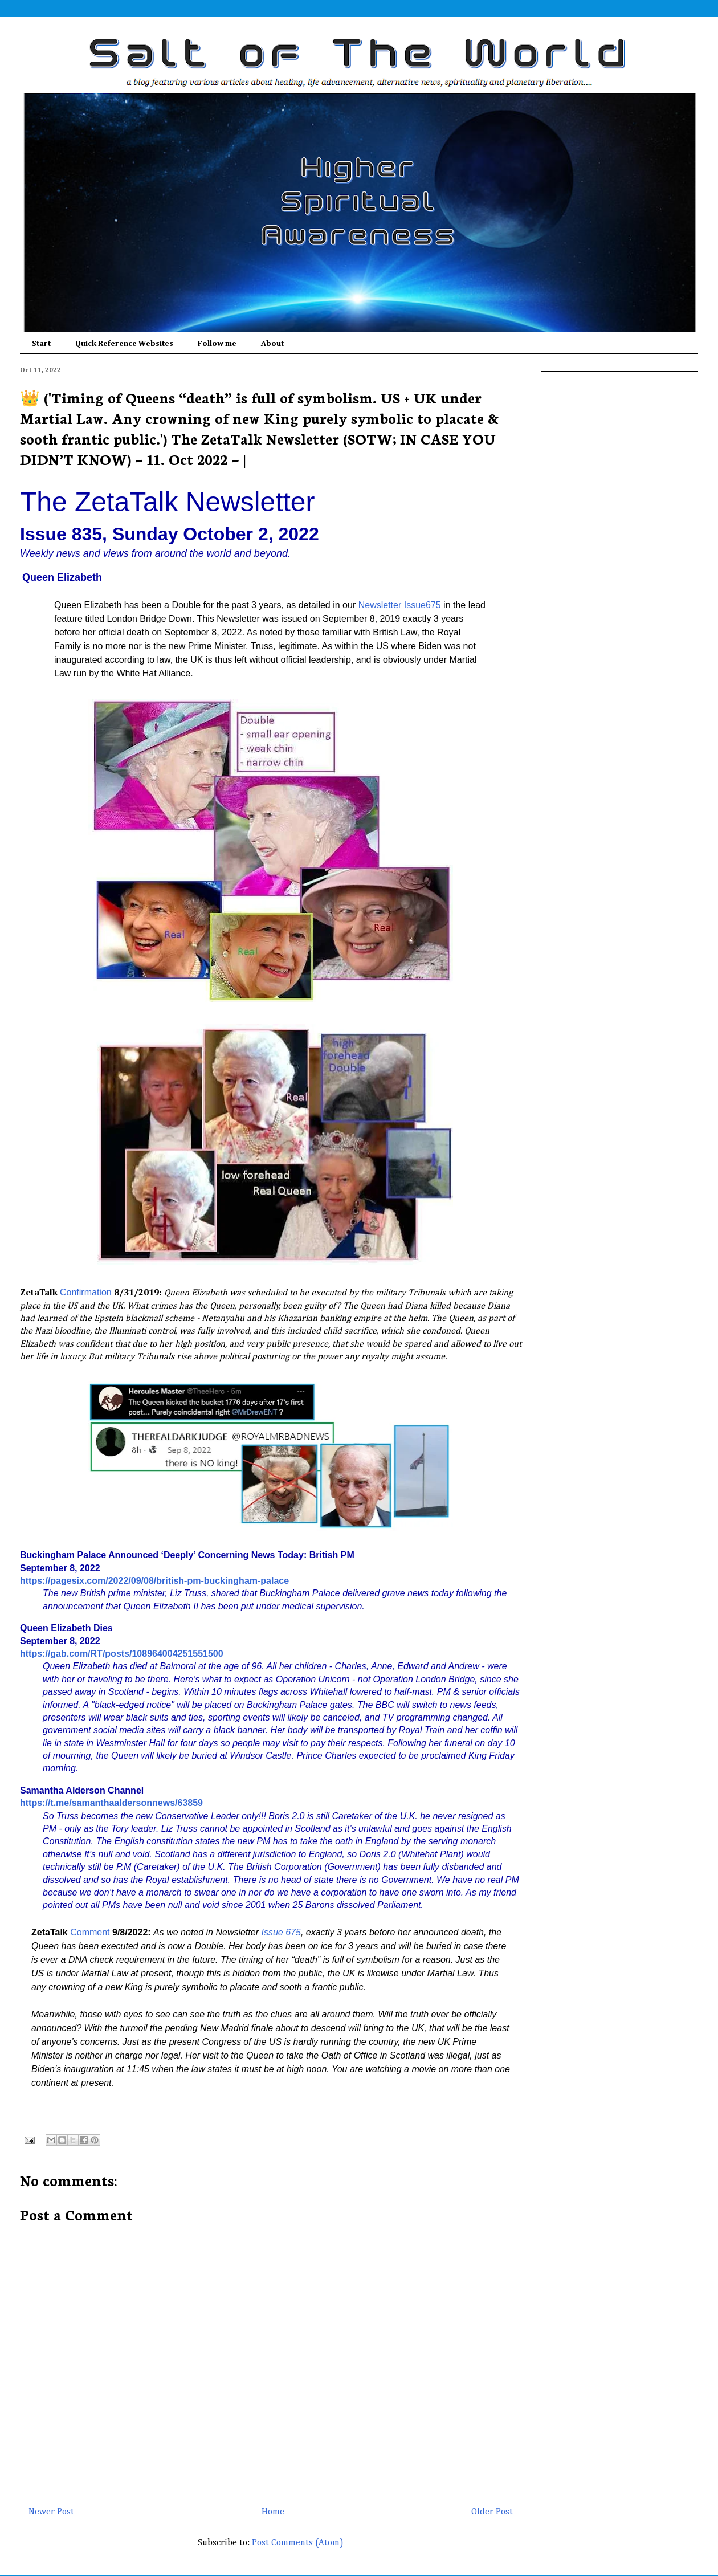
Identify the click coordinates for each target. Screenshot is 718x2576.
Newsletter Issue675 (399, 605)
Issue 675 (280, 1932)
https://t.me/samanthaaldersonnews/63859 (111, 1803)
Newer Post (51, 2512)
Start (41, 344)
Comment (89, 1932)
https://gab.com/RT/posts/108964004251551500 (121, 1653)
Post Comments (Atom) (298, 2543)
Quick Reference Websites (124, 344)
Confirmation (86, 1292)
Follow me (217, 344)
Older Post (492, 2512)
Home (273, 2512)
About (272, 344)
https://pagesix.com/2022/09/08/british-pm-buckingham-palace (154, 1580)
